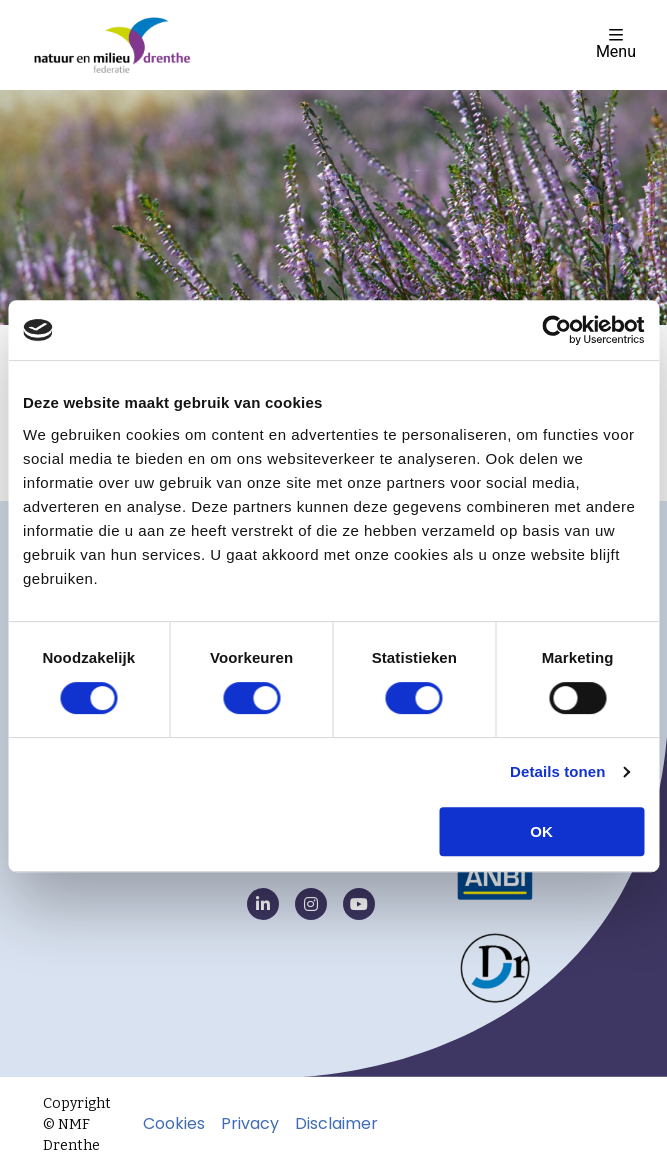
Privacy (250, 1124)
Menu (616, 43)
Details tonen (557, 771)
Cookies (174, 1124)
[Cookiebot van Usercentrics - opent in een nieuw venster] (556, 330)
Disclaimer (336, 1124)
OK (541, 831)
